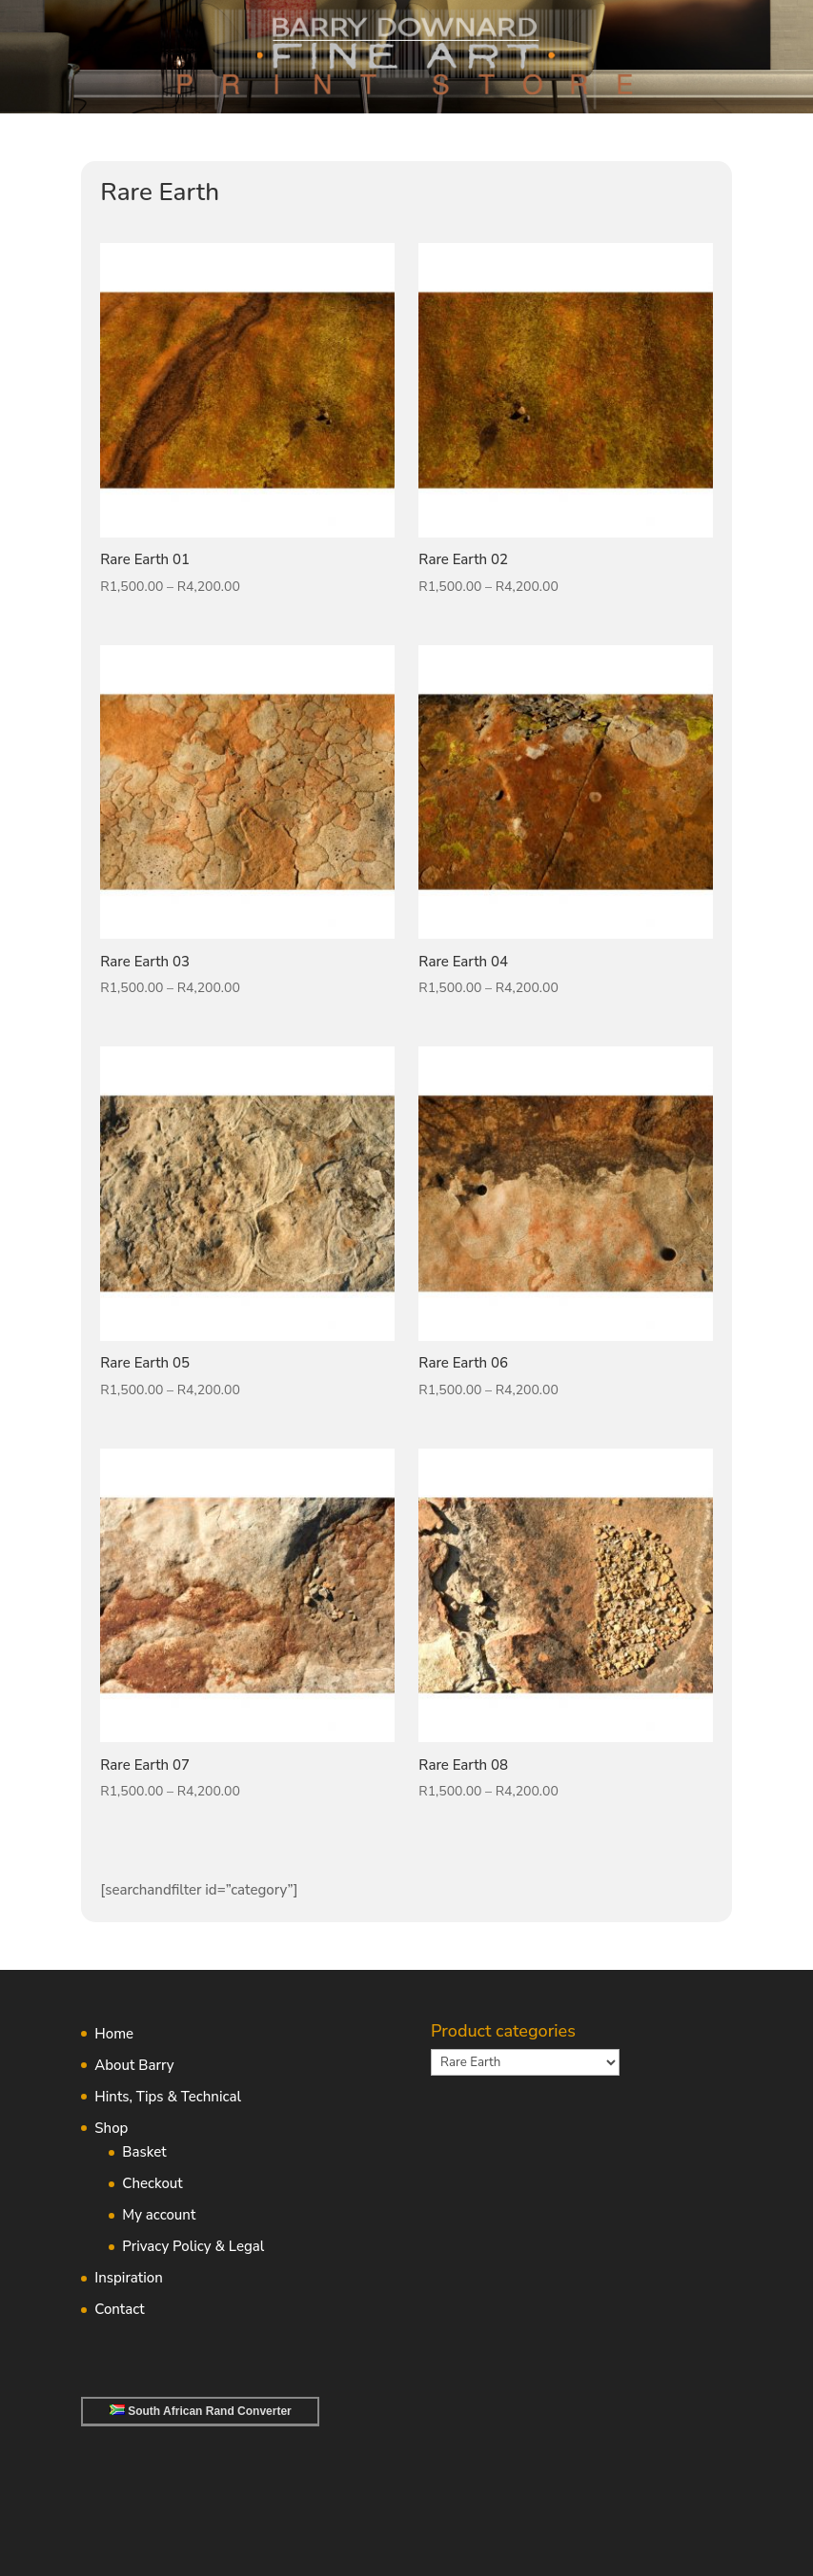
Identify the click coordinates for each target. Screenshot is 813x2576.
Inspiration (128, 2277)
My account (158, 2214)
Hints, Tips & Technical (167, 2096)
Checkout (152, 2183)
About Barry (133, 2065)
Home (113, 2033)
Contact (119, 2309)
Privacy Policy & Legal (193, 2246)
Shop (111, 2128)
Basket (144, 2151)
